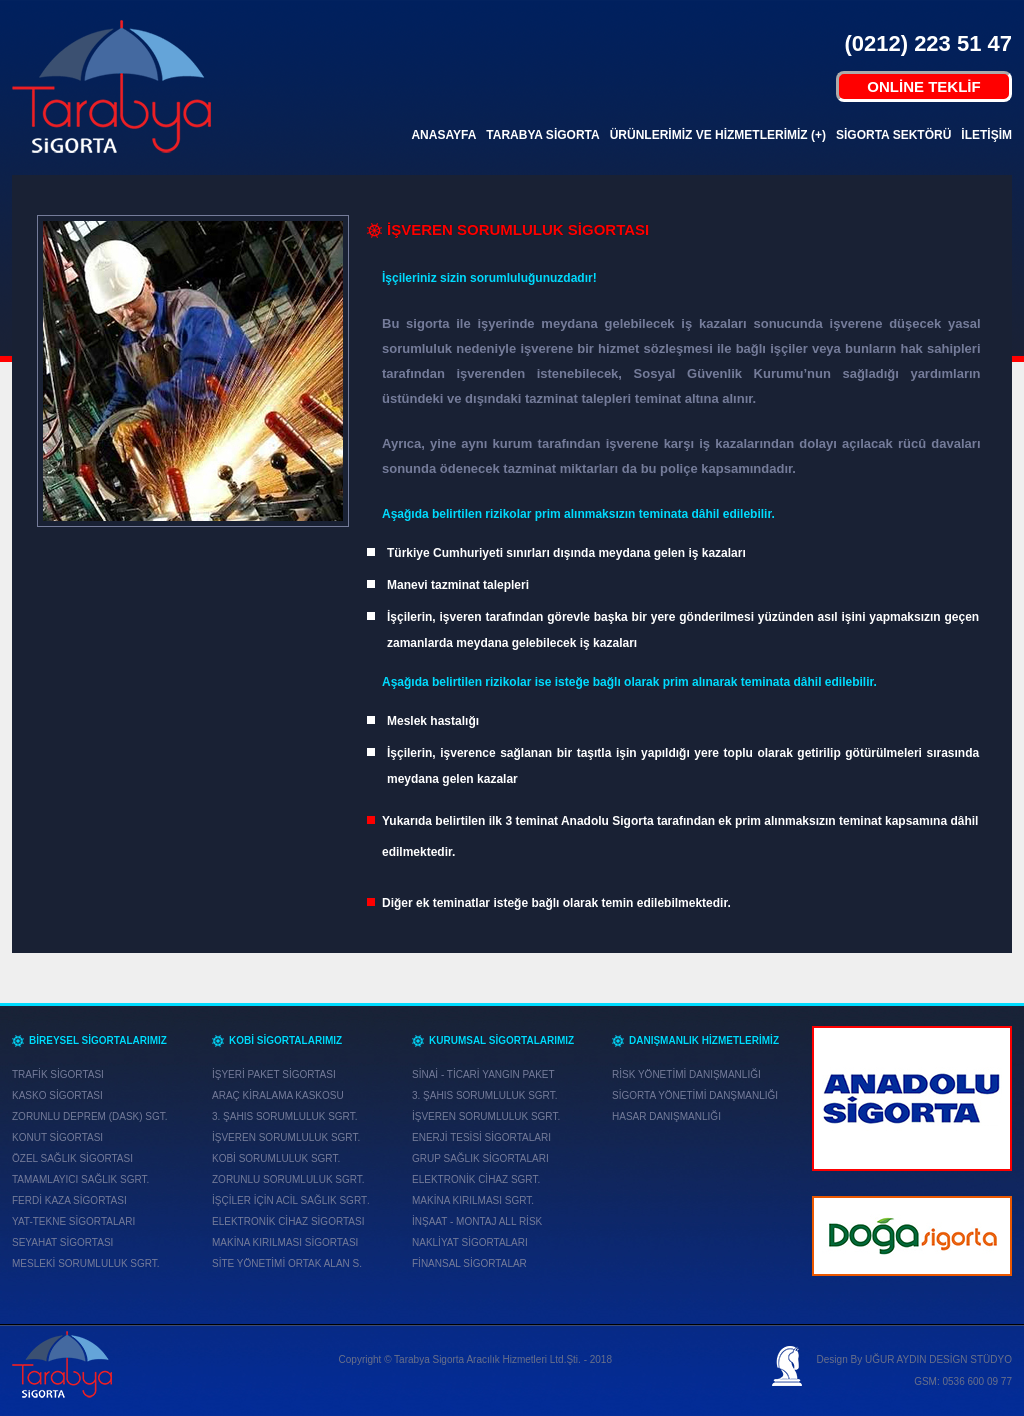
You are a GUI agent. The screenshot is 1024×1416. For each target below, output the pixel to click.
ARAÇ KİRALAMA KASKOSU (278, 1095)
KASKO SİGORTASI (57, 1095)
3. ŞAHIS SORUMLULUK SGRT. (284, 1116)
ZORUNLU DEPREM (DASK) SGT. (90, 1116)
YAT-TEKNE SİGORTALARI (73, 1221)
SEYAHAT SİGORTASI (62, 1242)
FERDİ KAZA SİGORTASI (69, 1200)
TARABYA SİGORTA (542, 135)
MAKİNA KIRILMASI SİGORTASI (285, 1242)
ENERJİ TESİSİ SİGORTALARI (481, 1137)
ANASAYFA (443, 135)
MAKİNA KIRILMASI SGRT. (473, 1200)
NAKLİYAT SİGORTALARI (470, 1242)
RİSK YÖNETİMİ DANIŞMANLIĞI (686, 1074)
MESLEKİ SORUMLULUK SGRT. (86, 1263)
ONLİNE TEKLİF (923, 86)
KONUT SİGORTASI (57, 1137)
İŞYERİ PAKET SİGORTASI (274, 1074)
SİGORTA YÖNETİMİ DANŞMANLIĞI (695, 1095)
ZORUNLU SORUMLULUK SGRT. (288, 1179)
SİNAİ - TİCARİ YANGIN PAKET (483, 1074)
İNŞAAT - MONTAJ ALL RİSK (477, 1221)
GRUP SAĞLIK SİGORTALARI (480, 1158)
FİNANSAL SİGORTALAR (469, 1263)
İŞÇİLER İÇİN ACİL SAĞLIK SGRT (289, 1200)
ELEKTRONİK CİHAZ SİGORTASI (288, 1221)
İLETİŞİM (986, 135)
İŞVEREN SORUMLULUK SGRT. (286, 1137)
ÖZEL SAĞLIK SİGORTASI (72, 1158)
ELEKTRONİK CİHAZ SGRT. (476, 1179)
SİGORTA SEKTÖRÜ (893, 135)
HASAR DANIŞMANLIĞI (666, 1116)
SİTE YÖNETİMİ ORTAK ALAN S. (287, 1263)
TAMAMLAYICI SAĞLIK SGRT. (80, 1179)
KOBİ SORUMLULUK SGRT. (276, 1158)
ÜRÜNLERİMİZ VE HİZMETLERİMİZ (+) (718, 135)
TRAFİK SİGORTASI (58, 1074)
